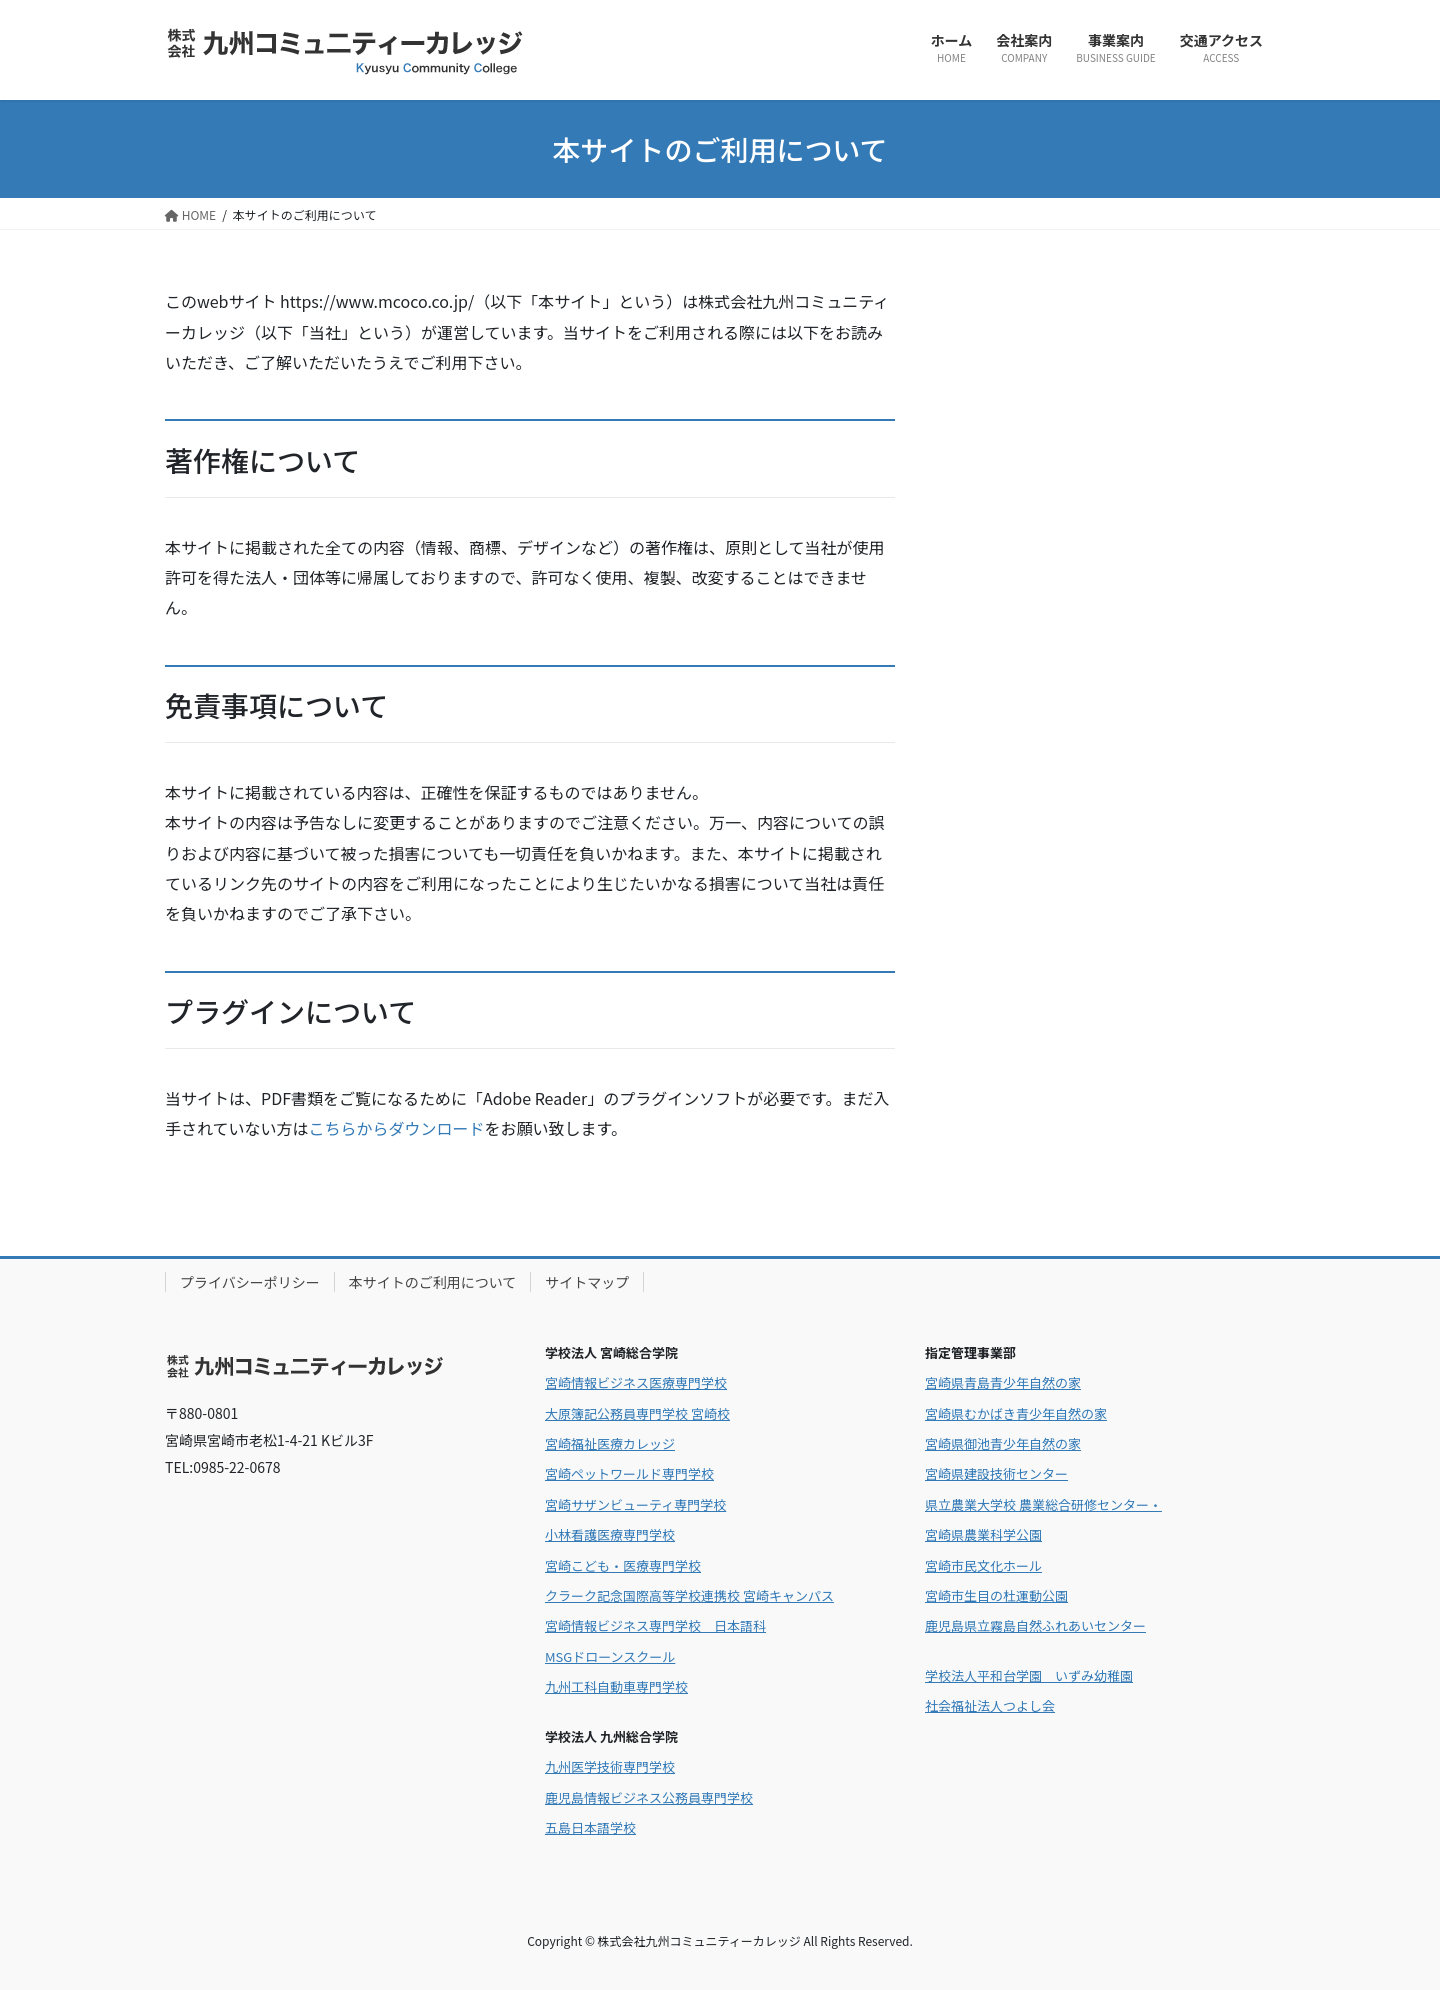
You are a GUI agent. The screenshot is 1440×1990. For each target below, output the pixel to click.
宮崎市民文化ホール (983, 1565)
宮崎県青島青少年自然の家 (1003, 1382)
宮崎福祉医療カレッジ (610, 1443)
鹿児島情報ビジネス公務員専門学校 (649, 1797)
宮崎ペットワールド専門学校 (629, 1473)
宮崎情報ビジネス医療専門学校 (636, 1382)
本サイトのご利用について (433, 1282)
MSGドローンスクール (610, 1656)
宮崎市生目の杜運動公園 (996, 1595)
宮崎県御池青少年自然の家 (1003, 1443)
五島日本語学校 (590, 1827)
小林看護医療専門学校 (610, 1534)
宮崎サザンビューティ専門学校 (635, 1504)
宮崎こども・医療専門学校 (623, 1565)
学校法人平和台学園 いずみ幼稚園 (1029, 1675)
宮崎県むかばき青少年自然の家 (1016, 1413)
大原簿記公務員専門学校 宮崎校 (637, 1413)
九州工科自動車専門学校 (616, 1686)
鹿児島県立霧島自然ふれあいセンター (1035, 1625)
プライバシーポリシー (250, 1282)
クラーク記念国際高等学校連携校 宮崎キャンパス (689, 1595)
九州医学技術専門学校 (610, 1766)
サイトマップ (587, 1282)
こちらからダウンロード (397, 1128)
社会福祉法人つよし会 (990, 1705)
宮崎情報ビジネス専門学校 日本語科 (655, 1625)
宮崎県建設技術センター (996, 1473)
